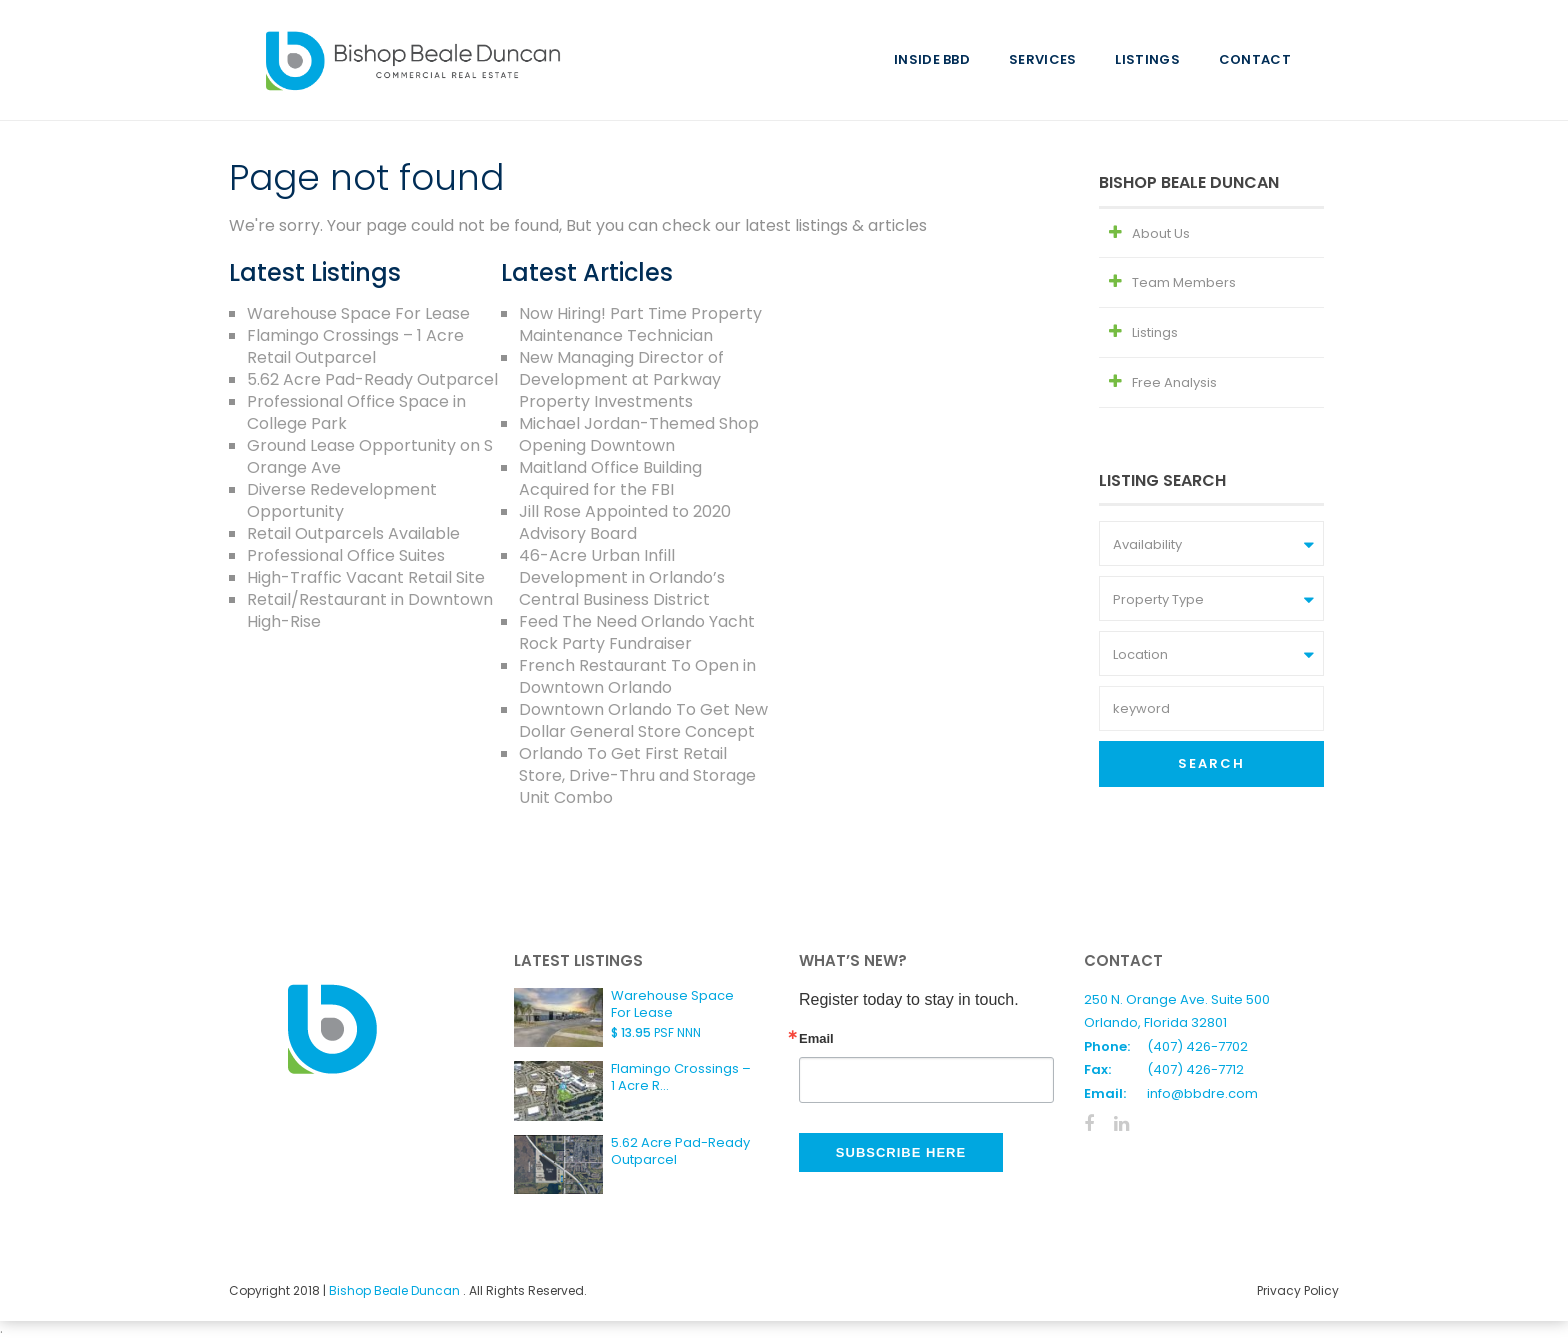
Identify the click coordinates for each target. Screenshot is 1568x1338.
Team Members (1184, 282)
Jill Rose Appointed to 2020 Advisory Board (625, 522)
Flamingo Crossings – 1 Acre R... (681, 1077)
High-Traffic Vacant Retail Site (366, 577)
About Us (1161, 233)
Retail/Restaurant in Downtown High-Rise (370, 610)
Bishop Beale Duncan (396, 1290)
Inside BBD (932, 59)
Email (816, 1038)
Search (1211, 763)
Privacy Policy (1298, 1290)
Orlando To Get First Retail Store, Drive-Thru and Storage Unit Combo (637, 775)
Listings (1147, 59)
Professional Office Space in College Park (356, 412)
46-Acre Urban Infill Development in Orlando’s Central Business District (622, 577)
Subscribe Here (901, 1152)
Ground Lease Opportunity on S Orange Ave (370, 456)
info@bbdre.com (1202, 1093)
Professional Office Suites (346, 555)
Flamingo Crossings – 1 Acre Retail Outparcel (355, 346)
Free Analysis (1174, 382)
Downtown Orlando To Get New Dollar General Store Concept (643, 720)
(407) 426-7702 (1197, 1046)
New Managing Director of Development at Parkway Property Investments (621, 379)
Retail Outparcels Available (353, 533)
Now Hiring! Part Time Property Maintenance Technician (640, 324)
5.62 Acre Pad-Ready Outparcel (372, 379)
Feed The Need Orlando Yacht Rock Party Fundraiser (637, 632)
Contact (1255, 59)
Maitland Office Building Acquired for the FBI (610, 478)
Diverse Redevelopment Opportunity (342, 500)
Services (1042, 59)
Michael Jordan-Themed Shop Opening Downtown (639, 434)
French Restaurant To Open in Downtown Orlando (637, 676)
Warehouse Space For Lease (358, 313)
